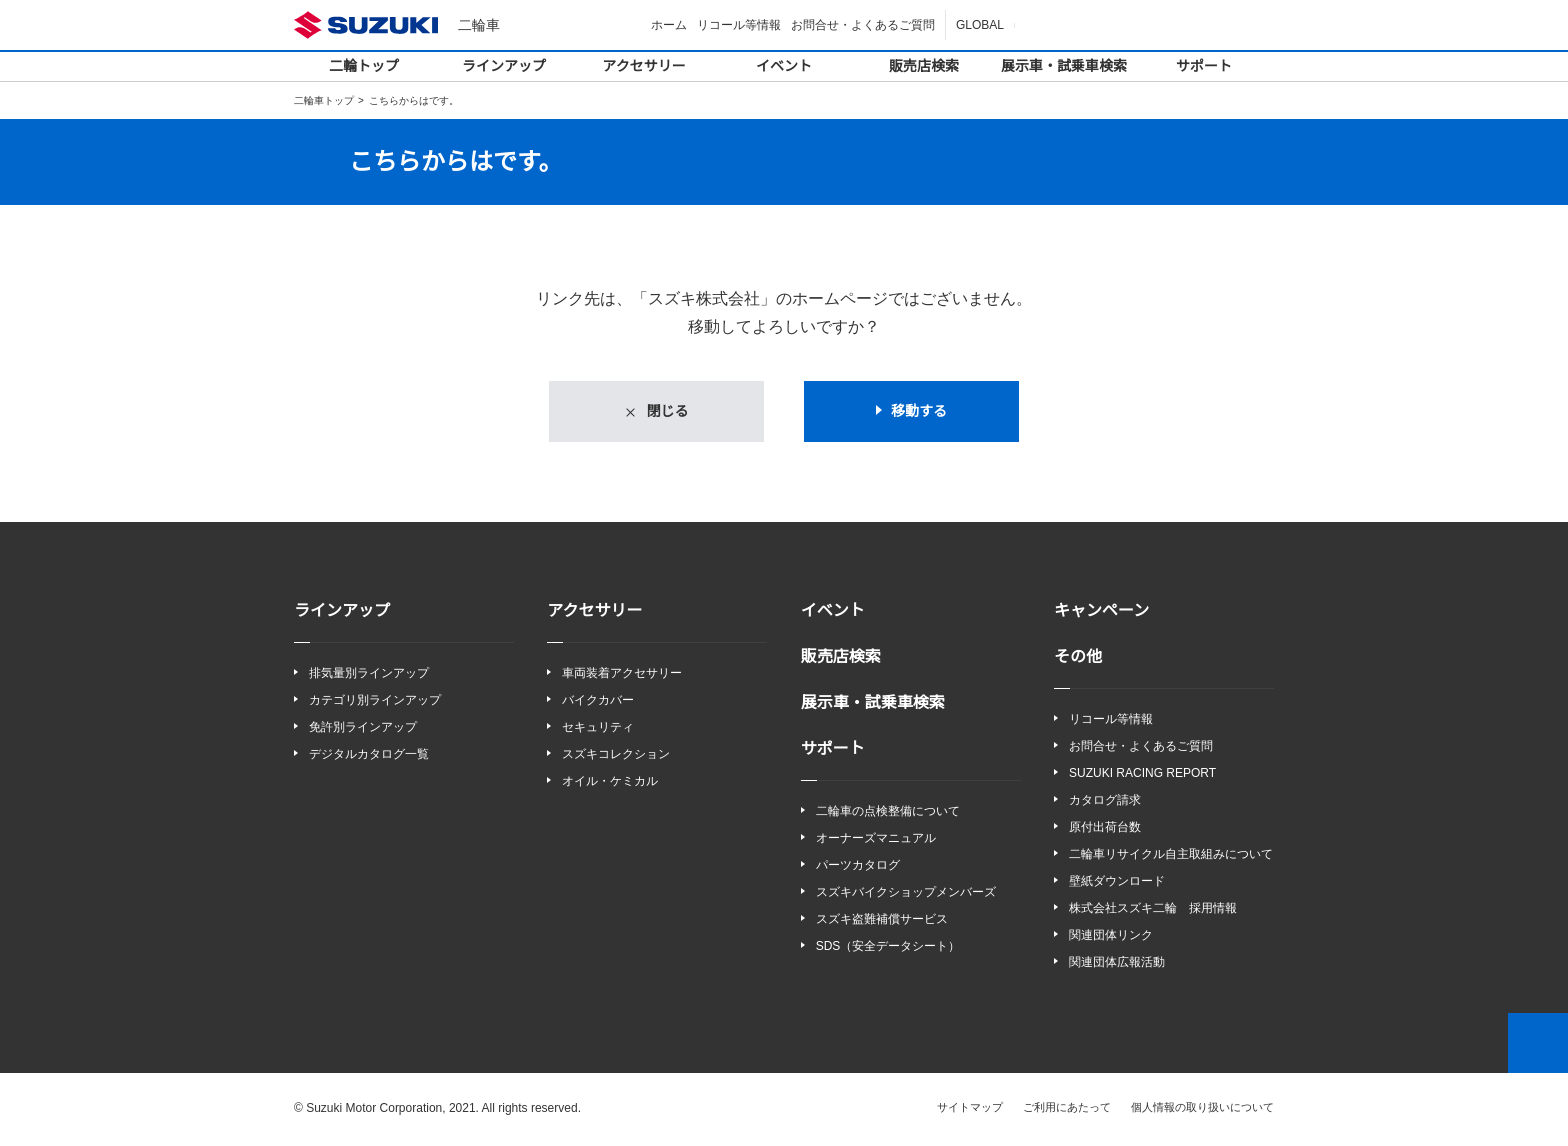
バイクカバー (598, 700)
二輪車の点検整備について (888, 811)
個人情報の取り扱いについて (1202, 1109)
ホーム (672, 24)
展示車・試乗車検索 (1064, 66)
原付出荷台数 (1105, 828)
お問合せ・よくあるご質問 (866, 24)
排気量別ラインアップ (369, 673)
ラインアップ (504, 66)
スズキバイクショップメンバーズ (905, 892)
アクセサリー (644, 66)
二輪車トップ (324, 100)
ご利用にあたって (1067, 1109)
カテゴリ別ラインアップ (375, 700)
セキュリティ (597, 727)
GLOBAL (981, 24)
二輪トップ (364, 66)
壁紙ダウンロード (1117, 882)
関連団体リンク (1111, 937)
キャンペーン (1101, 611)
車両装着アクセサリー (621, 673)
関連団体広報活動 (1117, 964)
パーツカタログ (858, 865)
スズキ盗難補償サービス (882, 920)
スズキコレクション (616, 754)
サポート (1204, 66)
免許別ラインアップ (363, 727)
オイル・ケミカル (610, 782)
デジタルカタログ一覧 (369, 754)
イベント (784, 66)
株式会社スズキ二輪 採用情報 (1153, 909)
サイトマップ (971, 1109)
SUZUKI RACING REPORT (1137, 773)
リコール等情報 (742, 24)
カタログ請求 (1105, 800)
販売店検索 (924, 66)
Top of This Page (1538, 1045)
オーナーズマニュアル (875, 838)
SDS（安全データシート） (887, 947)
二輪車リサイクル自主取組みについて (1171, 855)
